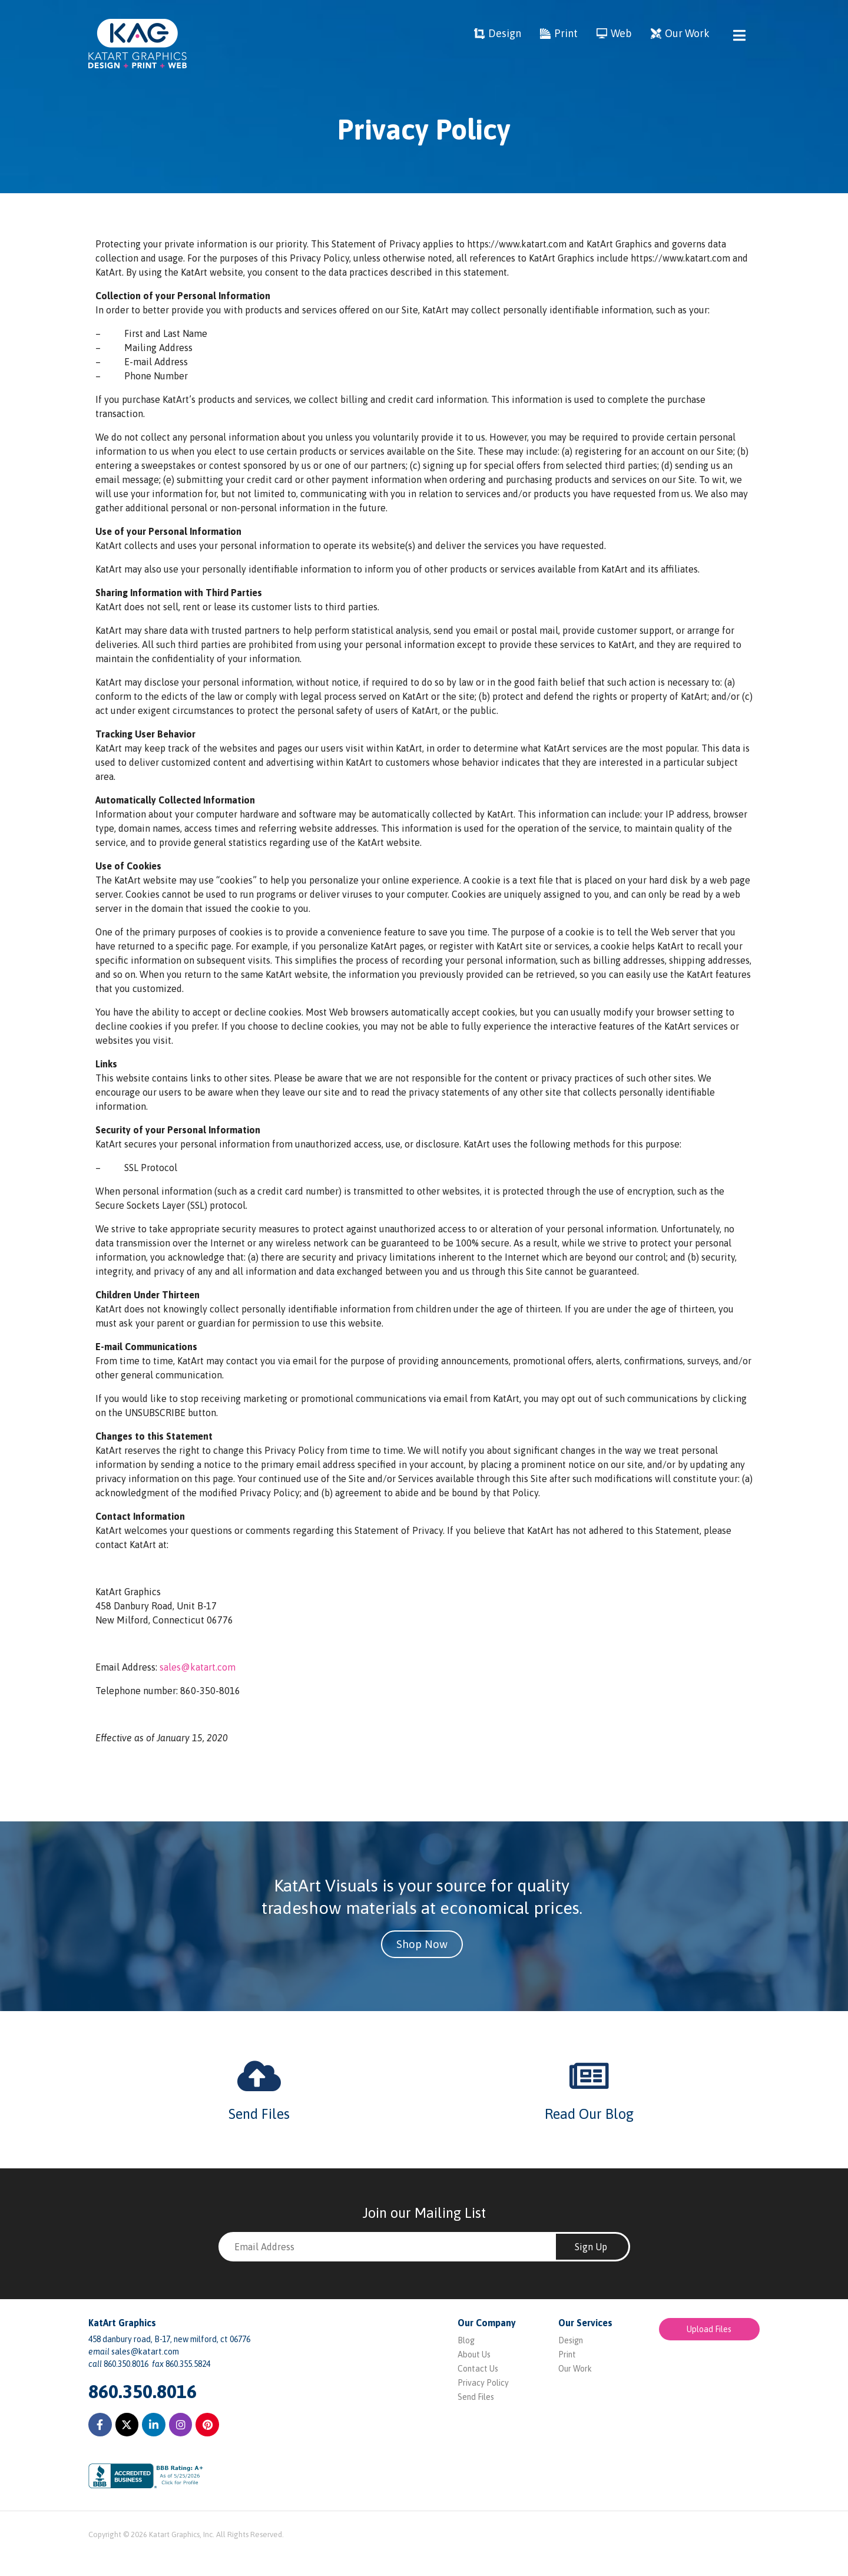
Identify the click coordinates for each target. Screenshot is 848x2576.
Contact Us (478, 2368)
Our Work (575, 2368)
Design (570, 2340)
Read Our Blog (589, 2114)
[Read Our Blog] (589, 2075)
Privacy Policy (483, 2382)
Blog (466, 2340)
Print (567, 2354)
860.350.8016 (142, 2391)
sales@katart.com (198, 1667)
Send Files (259, 2114)
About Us (474, 2354)
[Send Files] (259, 2075)
